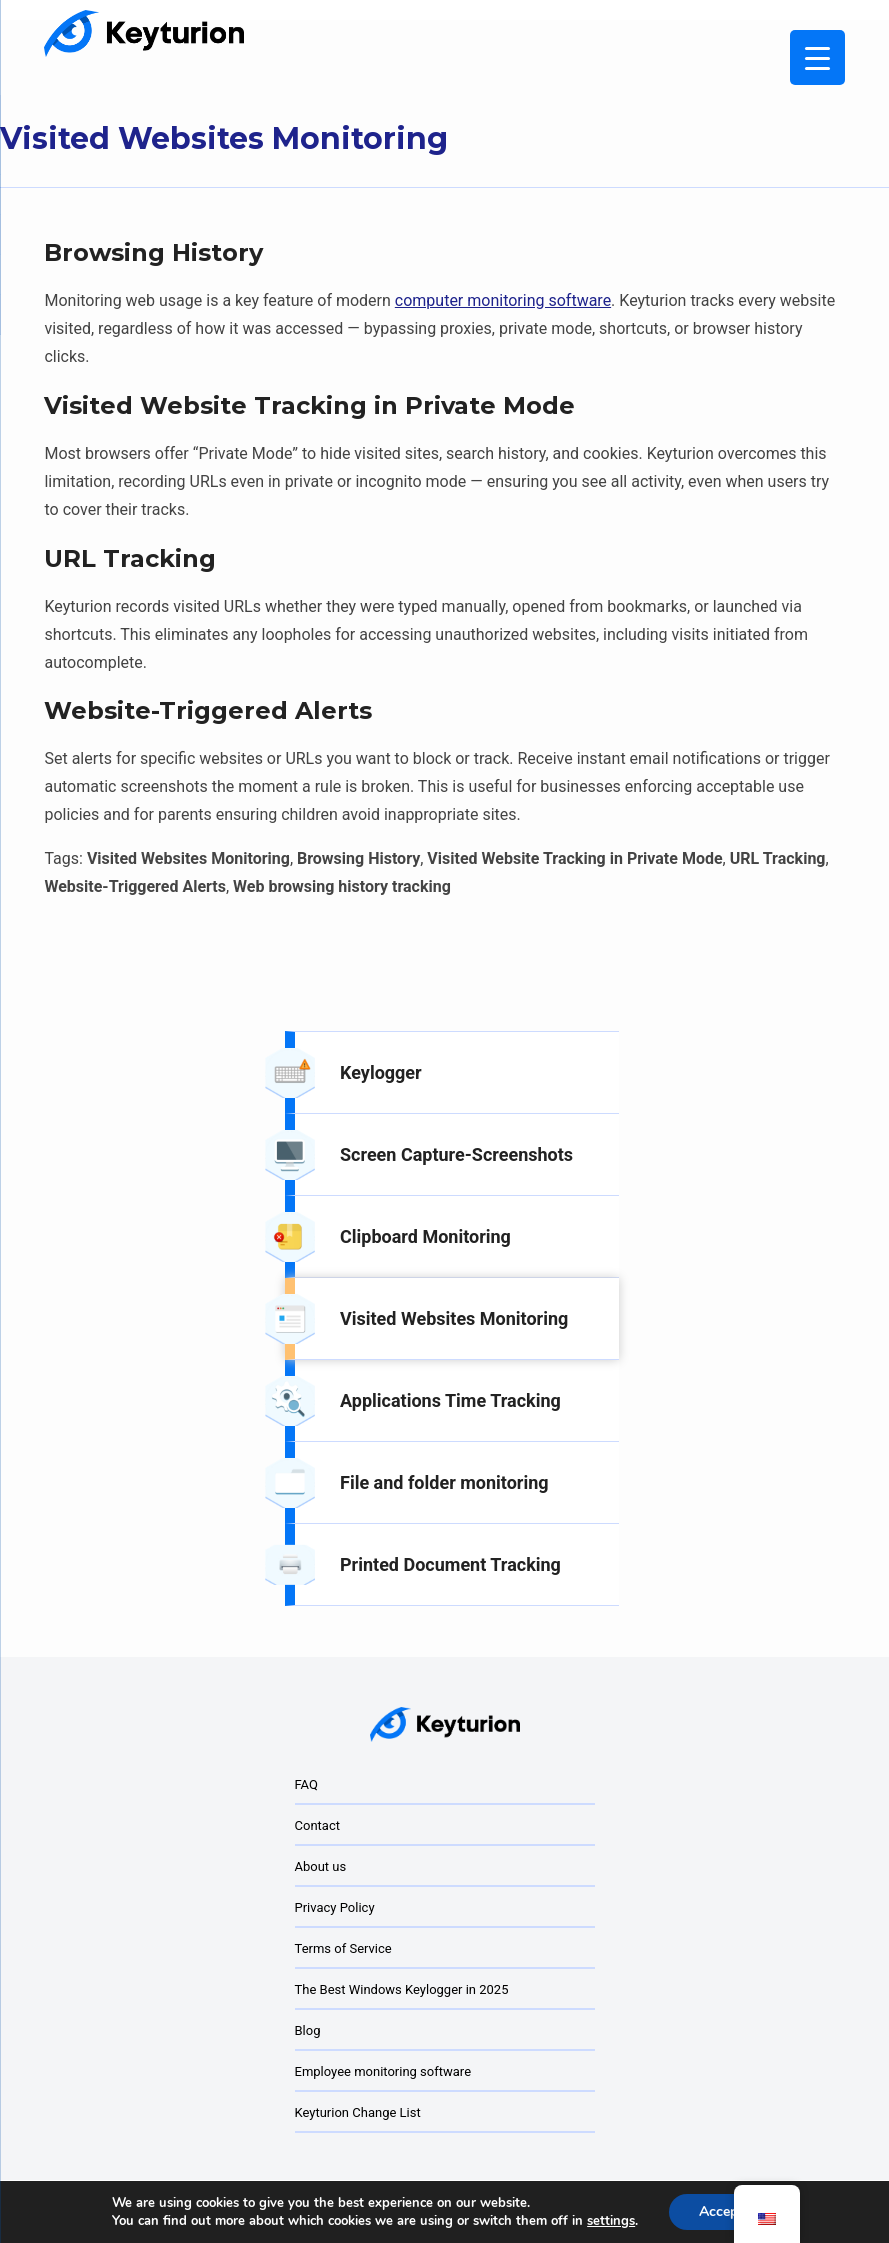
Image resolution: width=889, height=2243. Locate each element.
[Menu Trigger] (817, 57)
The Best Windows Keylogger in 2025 (402, 1989)
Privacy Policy (335, 1907)
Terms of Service (343, 1948)
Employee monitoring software (383, 2071)
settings (611, 2221)
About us (321, 1866)
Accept (721, 2211)
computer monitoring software (503, 300)
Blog (308, 2030)
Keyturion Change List (358, 2112)
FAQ (306, 1784)
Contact (317, 1825)
